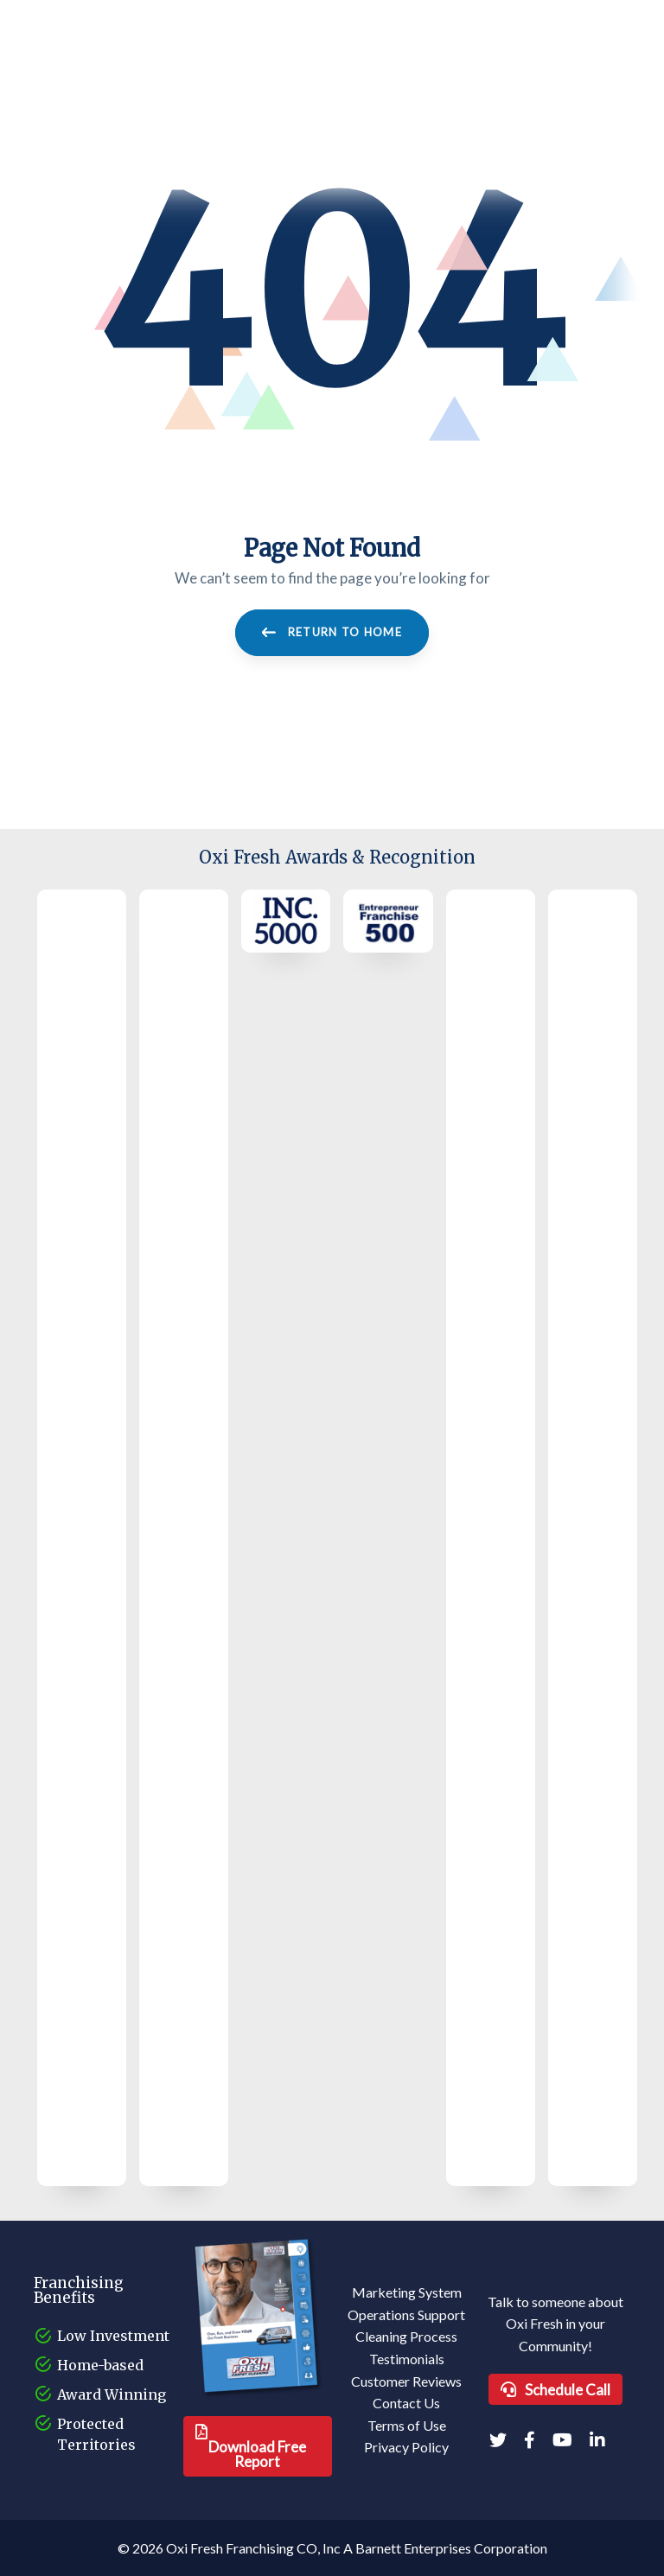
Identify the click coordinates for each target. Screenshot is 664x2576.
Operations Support (406, 2314)
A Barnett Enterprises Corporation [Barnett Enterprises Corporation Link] (445, 2548)
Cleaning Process (406, 2336)
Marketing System (407, 2292)
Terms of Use (406, 2425)
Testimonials (406, 2358)
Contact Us (406, 2402)
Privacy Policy (406, 2447)
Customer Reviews (406, 2381)
